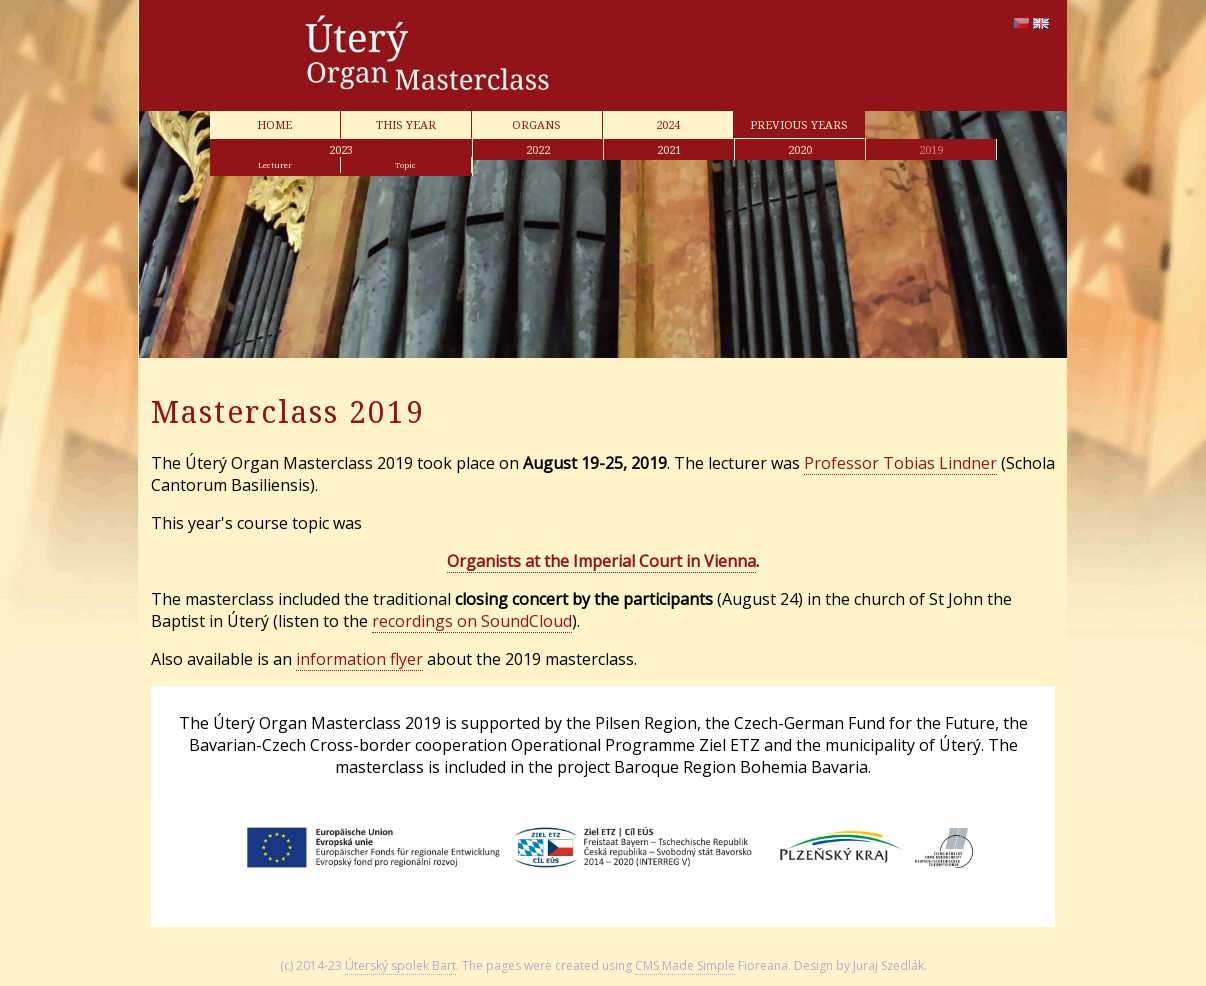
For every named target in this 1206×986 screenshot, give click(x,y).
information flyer (359, 659)
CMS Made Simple (685, 965)
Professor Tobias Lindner (900, 463)
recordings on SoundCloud (472, 621)
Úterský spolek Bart (400, 965)
